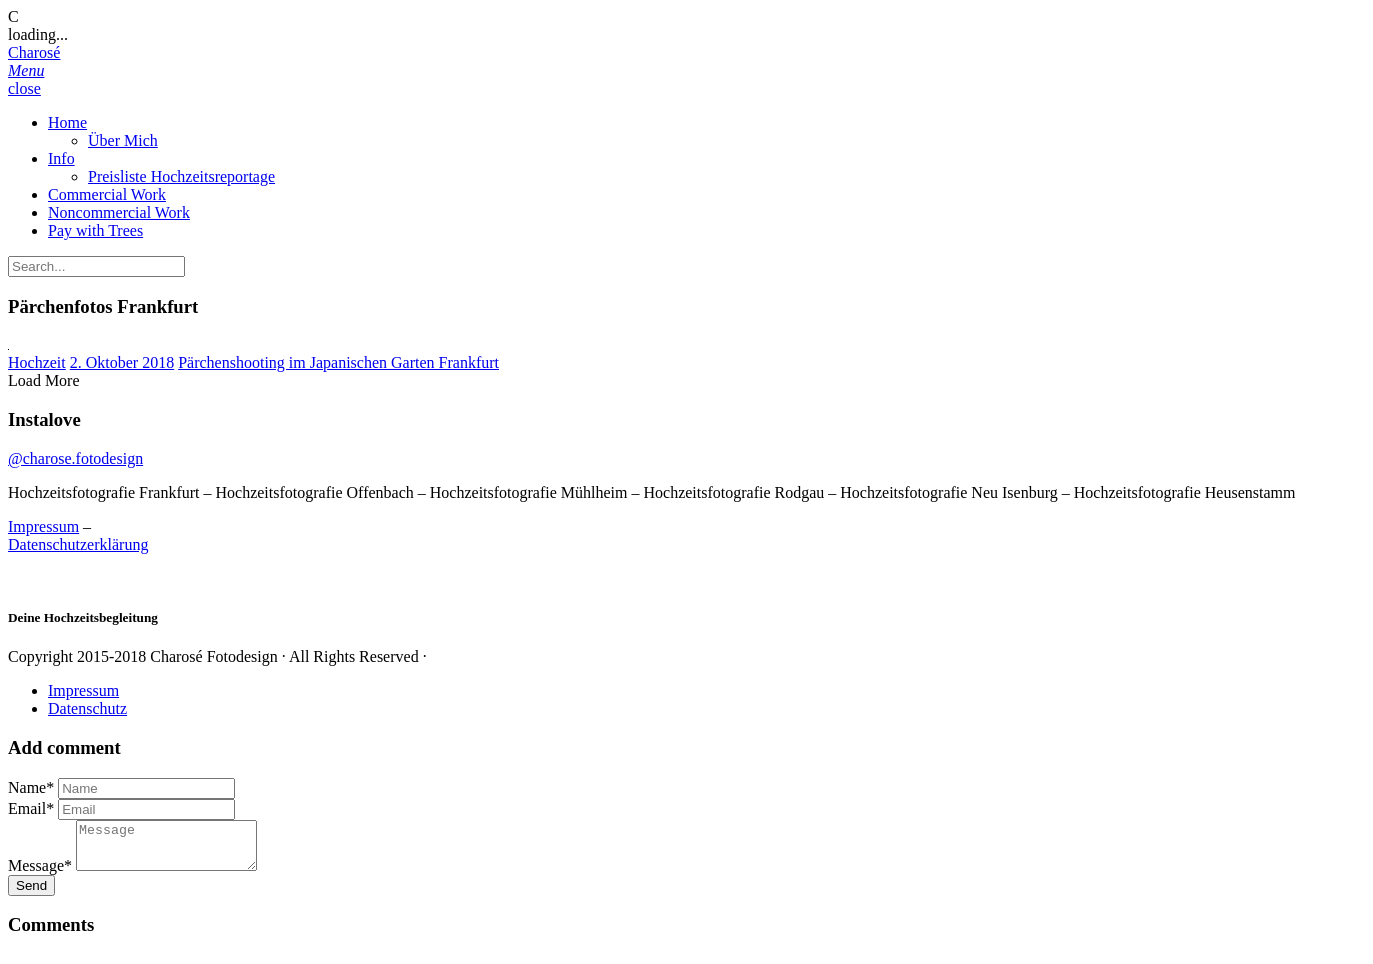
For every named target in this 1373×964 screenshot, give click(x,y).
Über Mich (123, 140)
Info (61, 158)
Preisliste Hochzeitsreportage (181, 176)
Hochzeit (37, 362)
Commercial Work (107, 194)
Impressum (43, 526)
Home (67, 122)
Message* (40, 874)
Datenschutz (87, 708)
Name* (31, 787)
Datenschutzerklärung (78, 544)
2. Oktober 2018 (122, 362)
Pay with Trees (95, 230)
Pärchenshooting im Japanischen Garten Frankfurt (338, 362)
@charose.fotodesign (75, 458)
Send (31, 894)
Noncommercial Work (119, 212)
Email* (31, 808)
